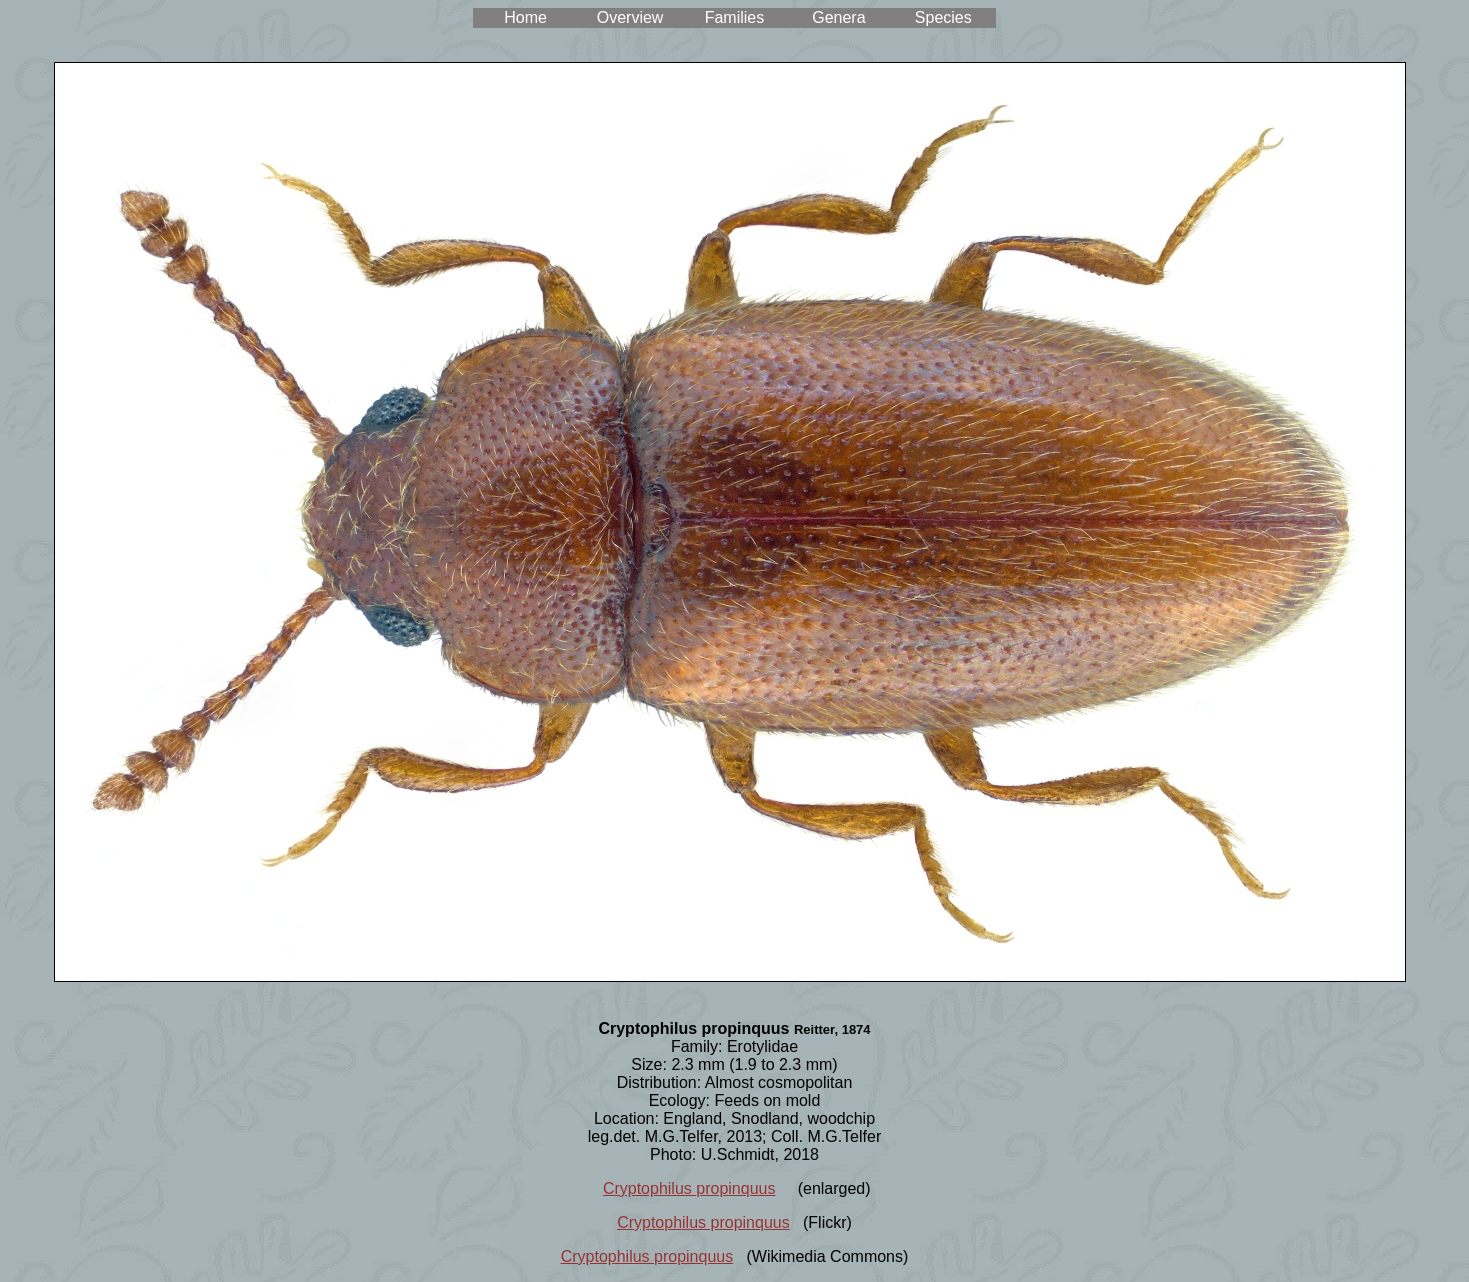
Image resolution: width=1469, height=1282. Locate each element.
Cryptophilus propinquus (689, 1188)
